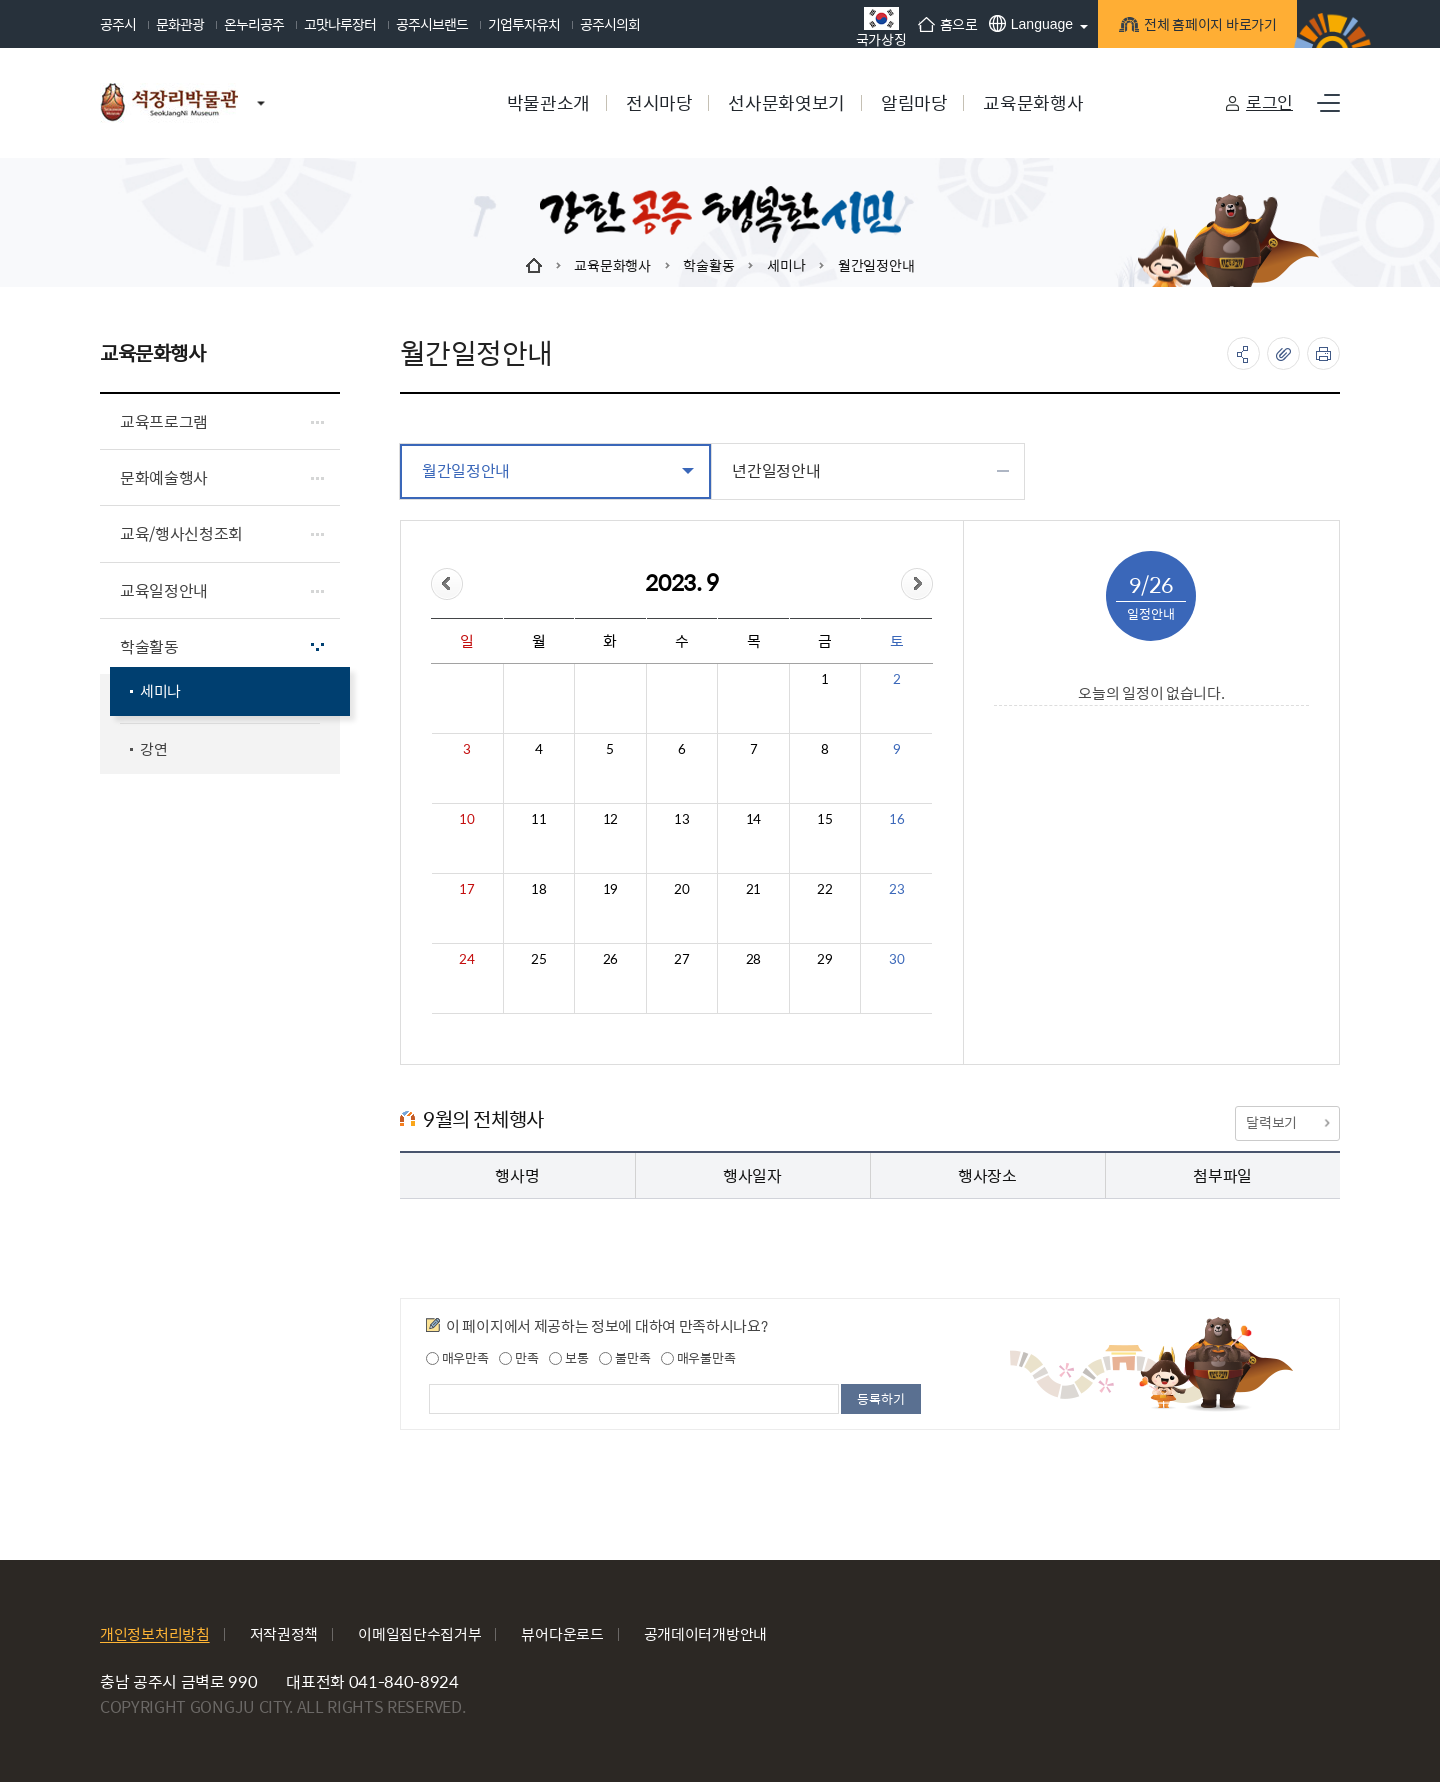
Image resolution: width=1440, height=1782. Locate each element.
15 (824, 819)
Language (1023, 23)
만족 (518, 1358)
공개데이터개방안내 (705, 1633)
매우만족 (457, 1358)
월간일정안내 (876, 265)
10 (466, 819)
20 (681, 889)
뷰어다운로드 (562, 1633)
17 (466, 889)
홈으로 (940, 24)
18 (538, 889)
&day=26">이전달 (447, 584)
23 (896, 889)
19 (610, 889)
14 (753, 819)
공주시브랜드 (432, 24)
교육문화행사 (612, 265)
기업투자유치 (524, 24)
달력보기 (1287, 1122)
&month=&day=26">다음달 (917, 584)
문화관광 (180, 24)
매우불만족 (698, 1358)
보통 (568, 1358)
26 (610, 959)
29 (824, 959)
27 (681, 959)
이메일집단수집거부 (419, 1633)
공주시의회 (610, 24)
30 (896, 959)
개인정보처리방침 (155, 1633)
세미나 (786, 265)
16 (896, 819)
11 (538, 819)
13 (681, 819)
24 (466, 959)
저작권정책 (284, 1633)
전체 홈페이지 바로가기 (1200, 26)
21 (753, 889)
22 (824, 889)
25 (538, 959)
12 (610, 819)
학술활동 (708, 265)
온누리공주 (254, 24)
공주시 (118, 24)
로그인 (1269, 102)
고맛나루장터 (340, 24)
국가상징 (873, 26)
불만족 (624, 1358)
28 (753, 959)
